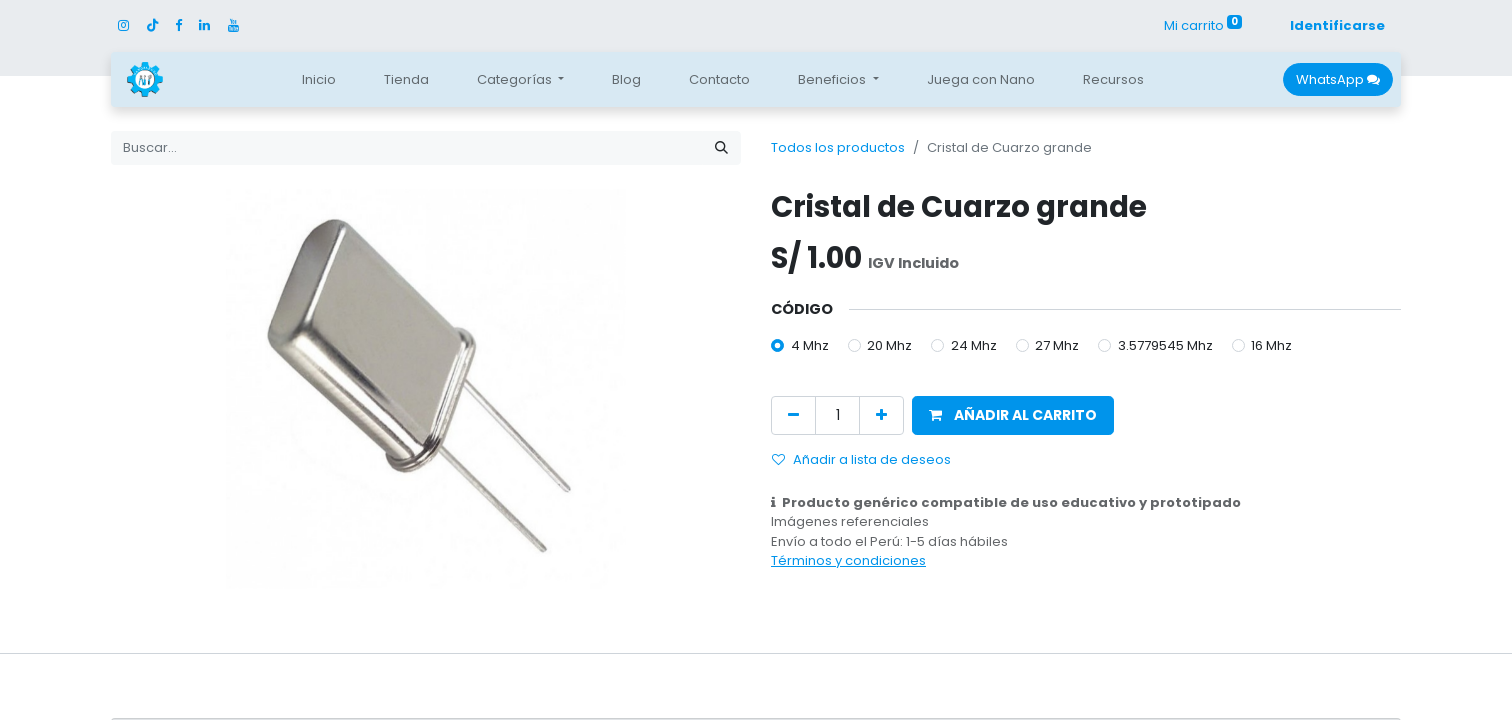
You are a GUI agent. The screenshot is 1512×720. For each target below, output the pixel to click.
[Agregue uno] (881, 415)
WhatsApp (1338, 79)
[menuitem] (319, 80)
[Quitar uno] (793, 415)
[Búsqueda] (721, 148)
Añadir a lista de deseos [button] (861, 459)
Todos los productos (838, 147)
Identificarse (1337, 25)
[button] (1013, 415)
